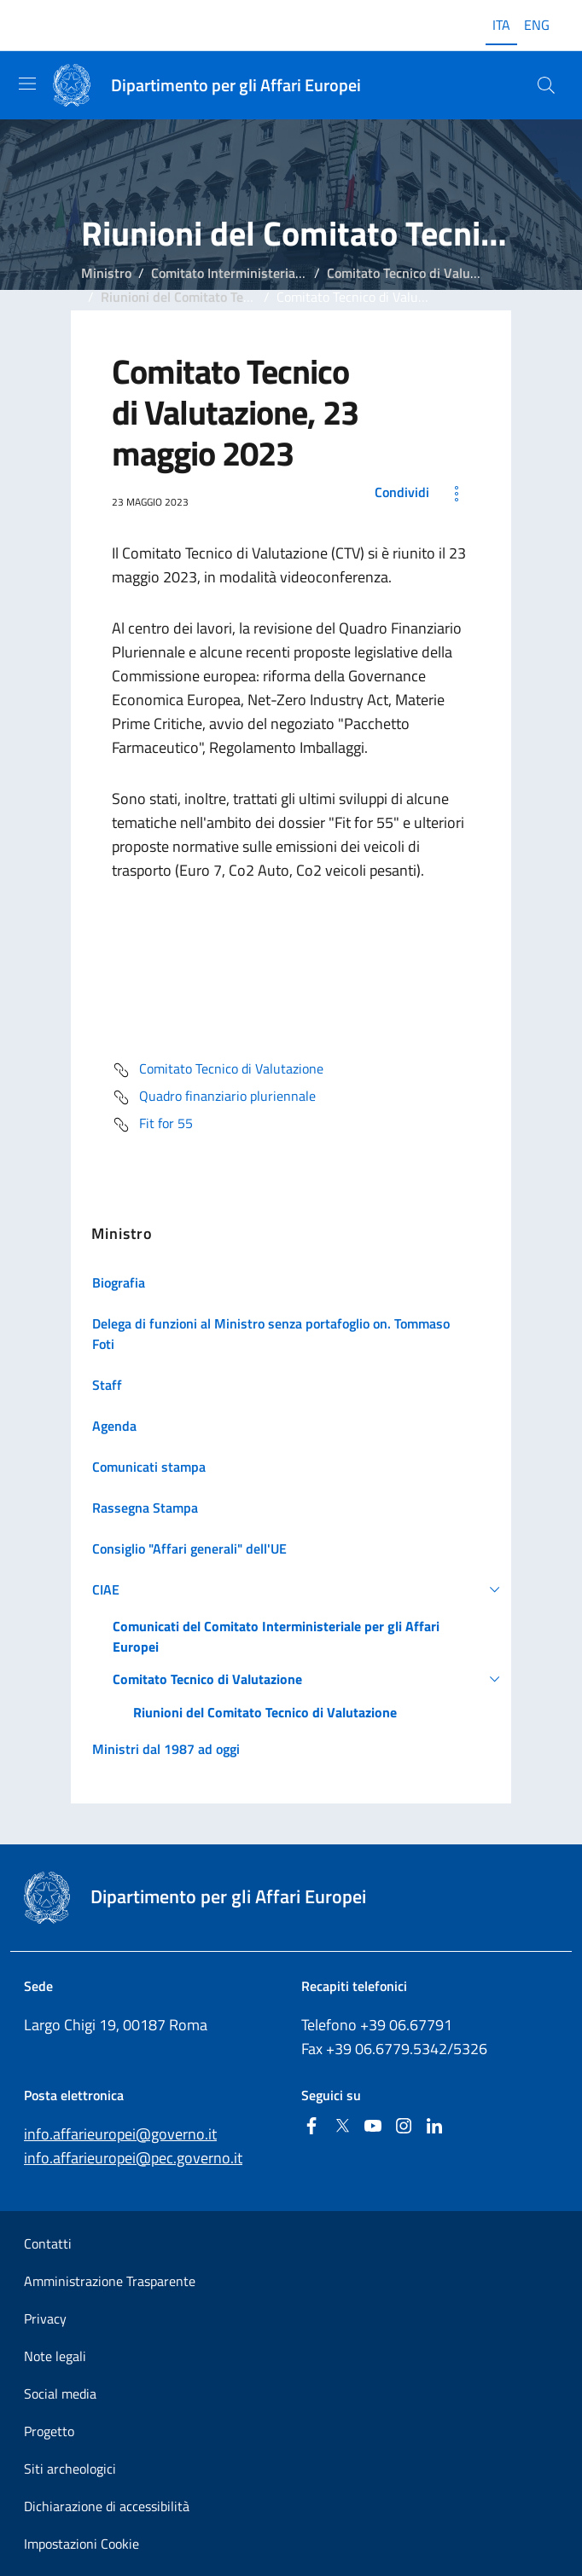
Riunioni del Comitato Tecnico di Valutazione (230, 297)
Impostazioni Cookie (81, 2543)
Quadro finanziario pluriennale (214, 1097)
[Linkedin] (434, 2127)
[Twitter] (342, 2127)
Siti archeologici (70, 2468)
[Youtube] (373, 2127)
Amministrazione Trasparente (109, 2281)
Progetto (49, 2431)
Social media (60, 2393)
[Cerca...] (546, 85)
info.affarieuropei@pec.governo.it (133, 2157)
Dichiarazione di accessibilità (106, 2506)
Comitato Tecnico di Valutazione (420, 273)
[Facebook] (311, 2127)
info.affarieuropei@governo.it (120, 2133)
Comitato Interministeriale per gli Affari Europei (291, 273)
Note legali (55, 2356)
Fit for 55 (152, 1124)
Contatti (48, 2243)
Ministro (106, 273)
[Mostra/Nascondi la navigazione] (27, 83)
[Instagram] (403, 2127)
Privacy (45, 2318)
